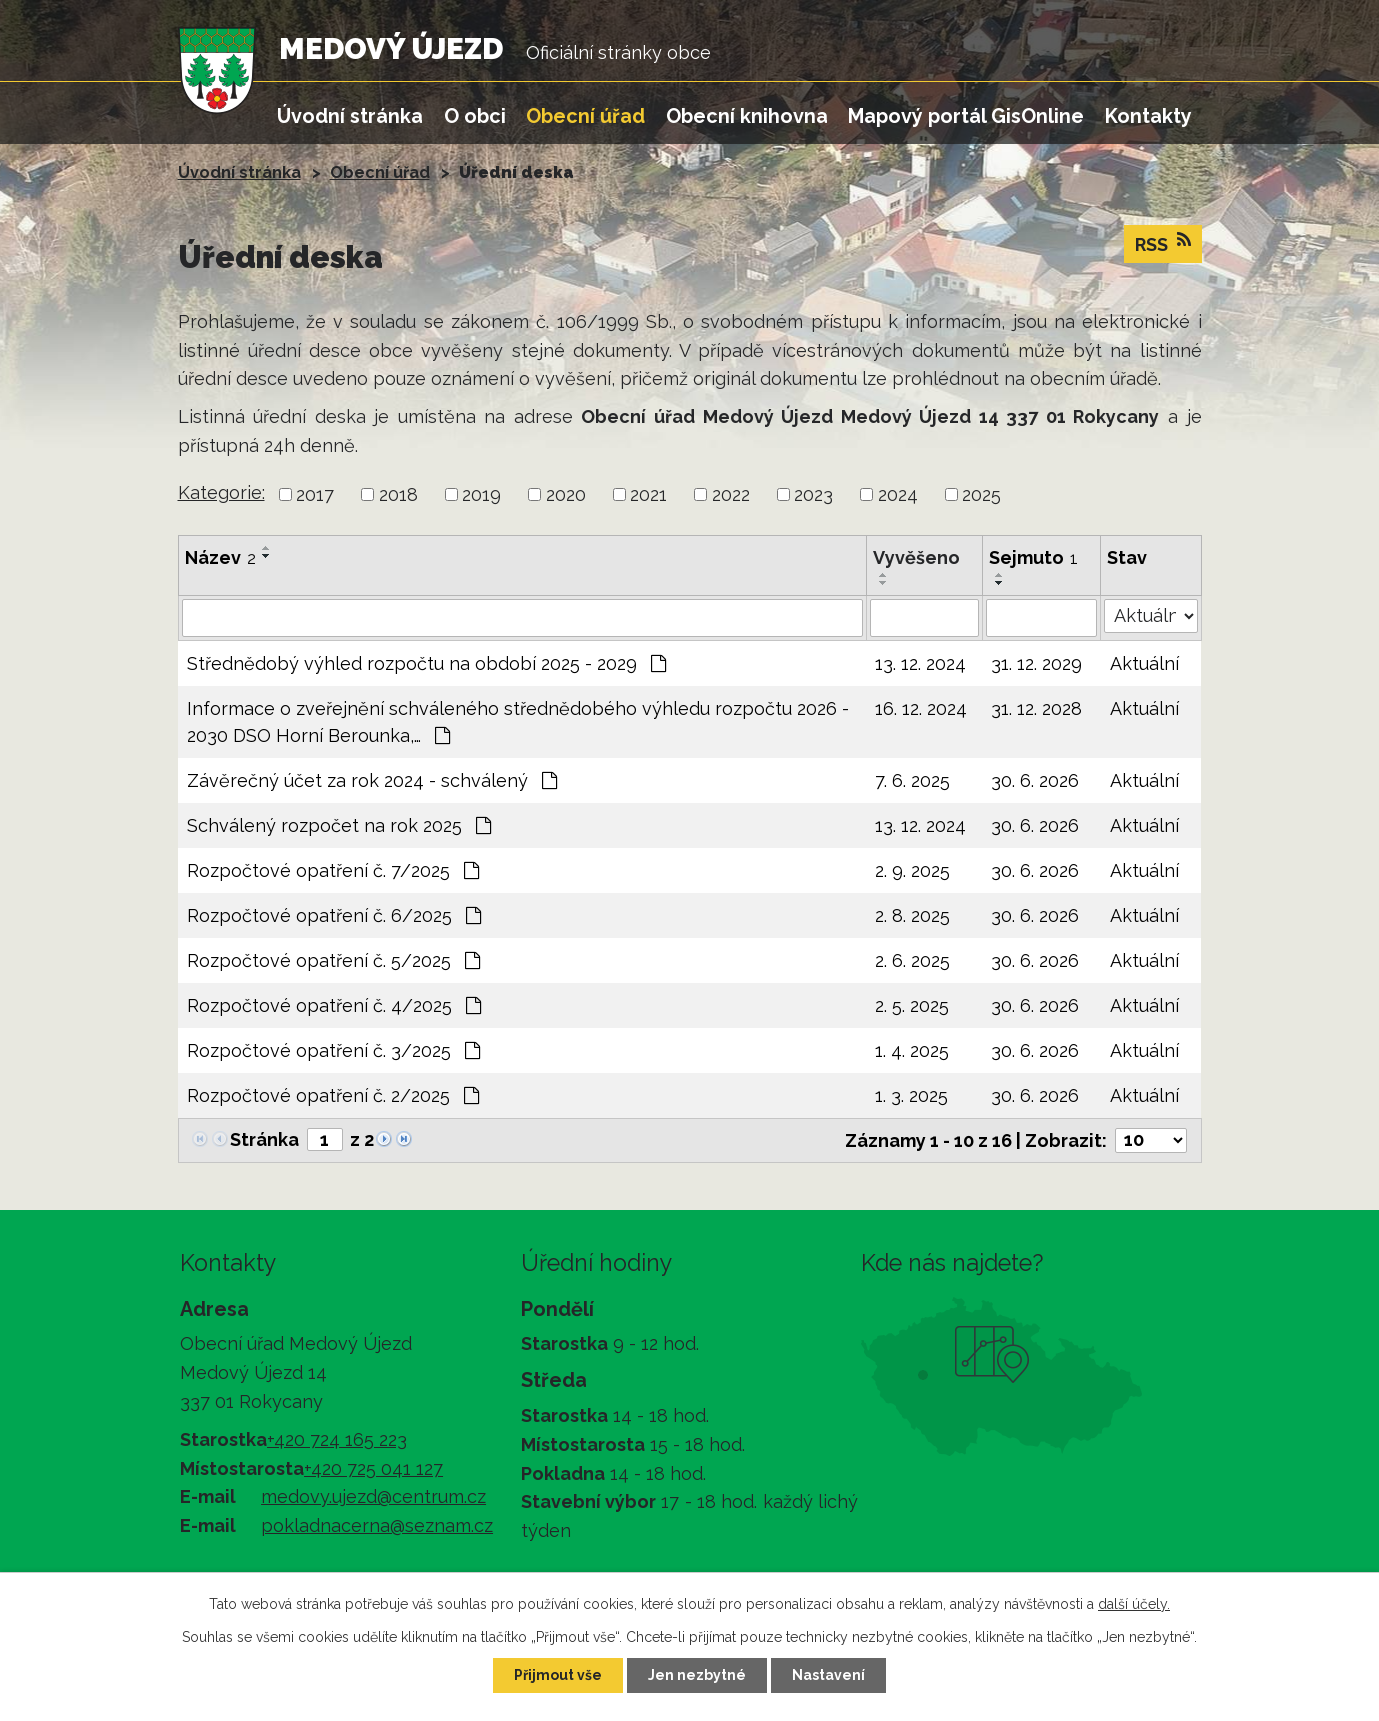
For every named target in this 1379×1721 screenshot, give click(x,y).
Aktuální (1144, 663)
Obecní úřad (585, 116)
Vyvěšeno (916, 557)
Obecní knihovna (747, 116)
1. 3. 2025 (911, 1095)
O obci (475, 116)
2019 (481, 494)
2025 (981, 494)
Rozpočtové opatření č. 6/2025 (334, 915)
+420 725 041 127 (373, 1468)
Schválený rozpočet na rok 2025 (339, 825)
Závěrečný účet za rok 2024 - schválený (372, 780)
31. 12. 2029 (1036, 663)
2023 (813, 494)
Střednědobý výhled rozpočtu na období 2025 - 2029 (426, 663)
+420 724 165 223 (337, 1439)
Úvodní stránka (350, 116)
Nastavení (828, 1675)
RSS (1163, 243)
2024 (898, 494)
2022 (731, 494)
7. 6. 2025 (912, 780)
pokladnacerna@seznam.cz (377, 1525)
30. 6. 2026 (1035, 780)
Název (220, 557)
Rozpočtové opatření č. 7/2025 (333, 870)
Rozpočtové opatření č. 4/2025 (334, 1005)
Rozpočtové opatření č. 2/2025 (333, 1095)
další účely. (1134, 1604)
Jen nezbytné (697, 1675)
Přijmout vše (558, 1675)
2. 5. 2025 (912, 1005)
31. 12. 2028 (1036, 708)
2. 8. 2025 (912, 915)
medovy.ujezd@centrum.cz (373, 1496)
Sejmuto (1033, 557)
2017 (315, 494)
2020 (566, 494)
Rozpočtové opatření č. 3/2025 (333, 1050)
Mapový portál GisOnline (966, 116)
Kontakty (1148, 116)
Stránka (264, 1139)
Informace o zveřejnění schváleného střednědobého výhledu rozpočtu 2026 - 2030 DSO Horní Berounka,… (518, 722)
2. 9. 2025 (912, 870)
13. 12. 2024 (920, 663)
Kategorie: (221, 492)
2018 (398, 494)
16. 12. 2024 (921, 708)
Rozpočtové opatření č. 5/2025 (333, 960)
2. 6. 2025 (912, 960)
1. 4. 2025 (912, 1050)
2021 (648, 494)
